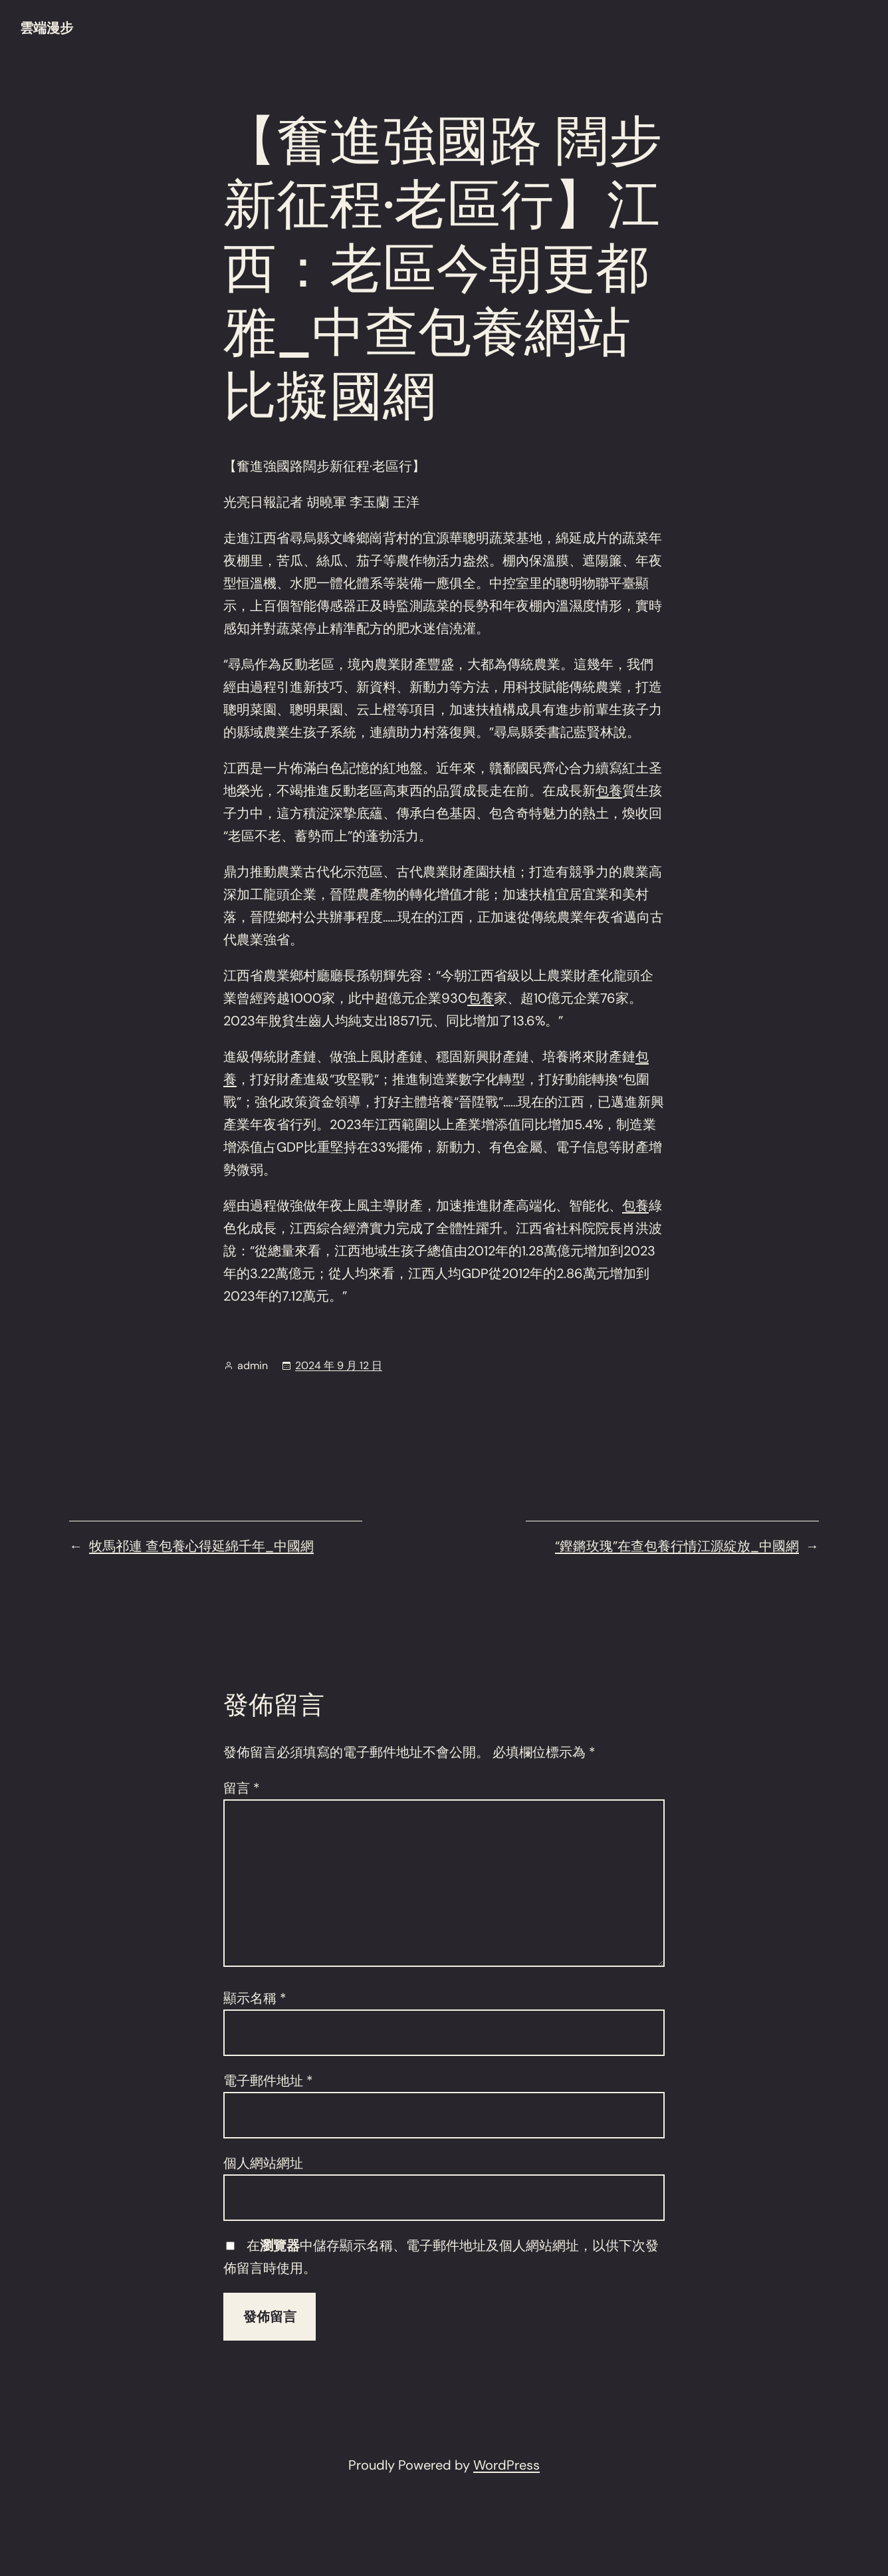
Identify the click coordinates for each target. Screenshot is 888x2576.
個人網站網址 (263, 2163)
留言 (241, 1788)
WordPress (506, 2465)
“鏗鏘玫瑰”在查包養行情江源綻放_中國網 (677, 1546)
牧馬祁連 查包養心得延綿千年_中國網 (201, 1546)
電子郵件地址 (268, 2080)
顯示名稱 (254, 1998)
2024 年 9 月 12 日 (338, 1365)
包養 (609, 790)
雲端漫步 (46, 28)
